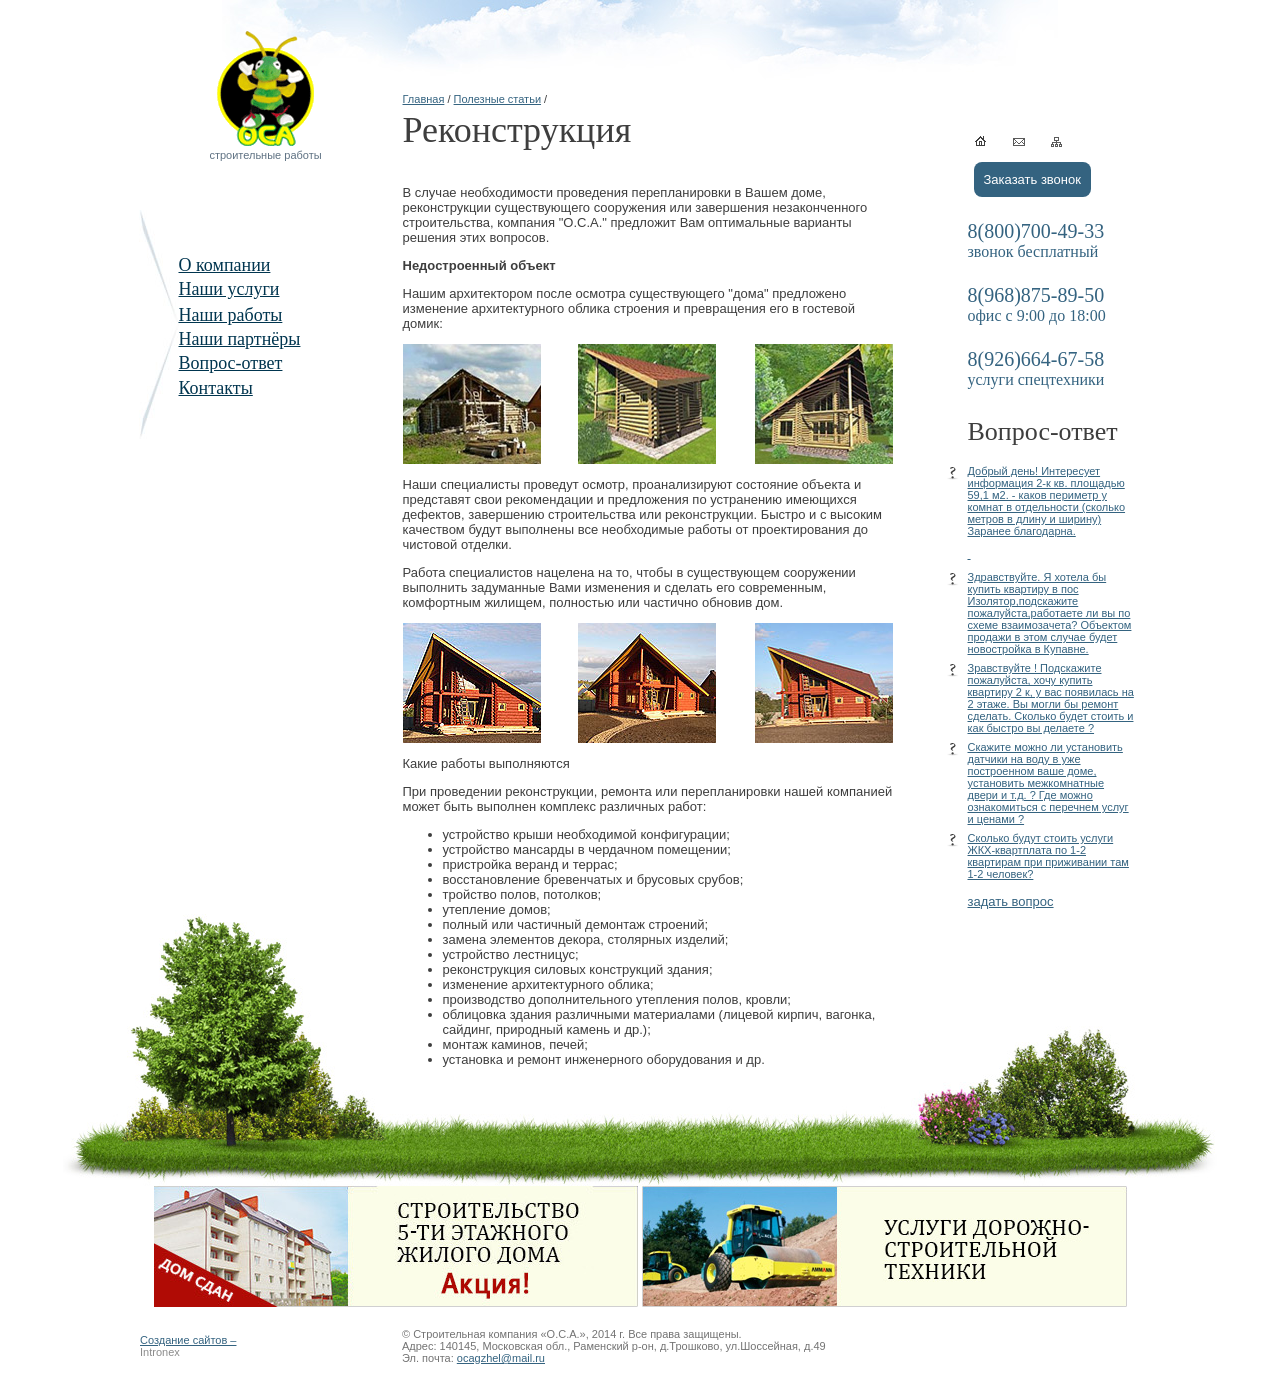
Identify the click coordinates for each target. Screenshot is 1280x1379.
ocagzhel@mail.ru (501, 1358)
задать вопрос (1011, 901)
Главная (424, 99)
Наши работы (231, 315)
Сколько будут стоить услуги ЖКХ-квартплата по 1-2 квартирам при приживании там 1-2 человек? (1048, 856)
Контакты (216, 388)
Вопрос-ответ (231, 363)
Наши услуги (229, 289)
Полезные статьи (497, 99)
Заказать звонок (1032, 179)
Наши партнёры (240, 339)
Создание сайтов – (188, 1340)
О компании (225, 265)
